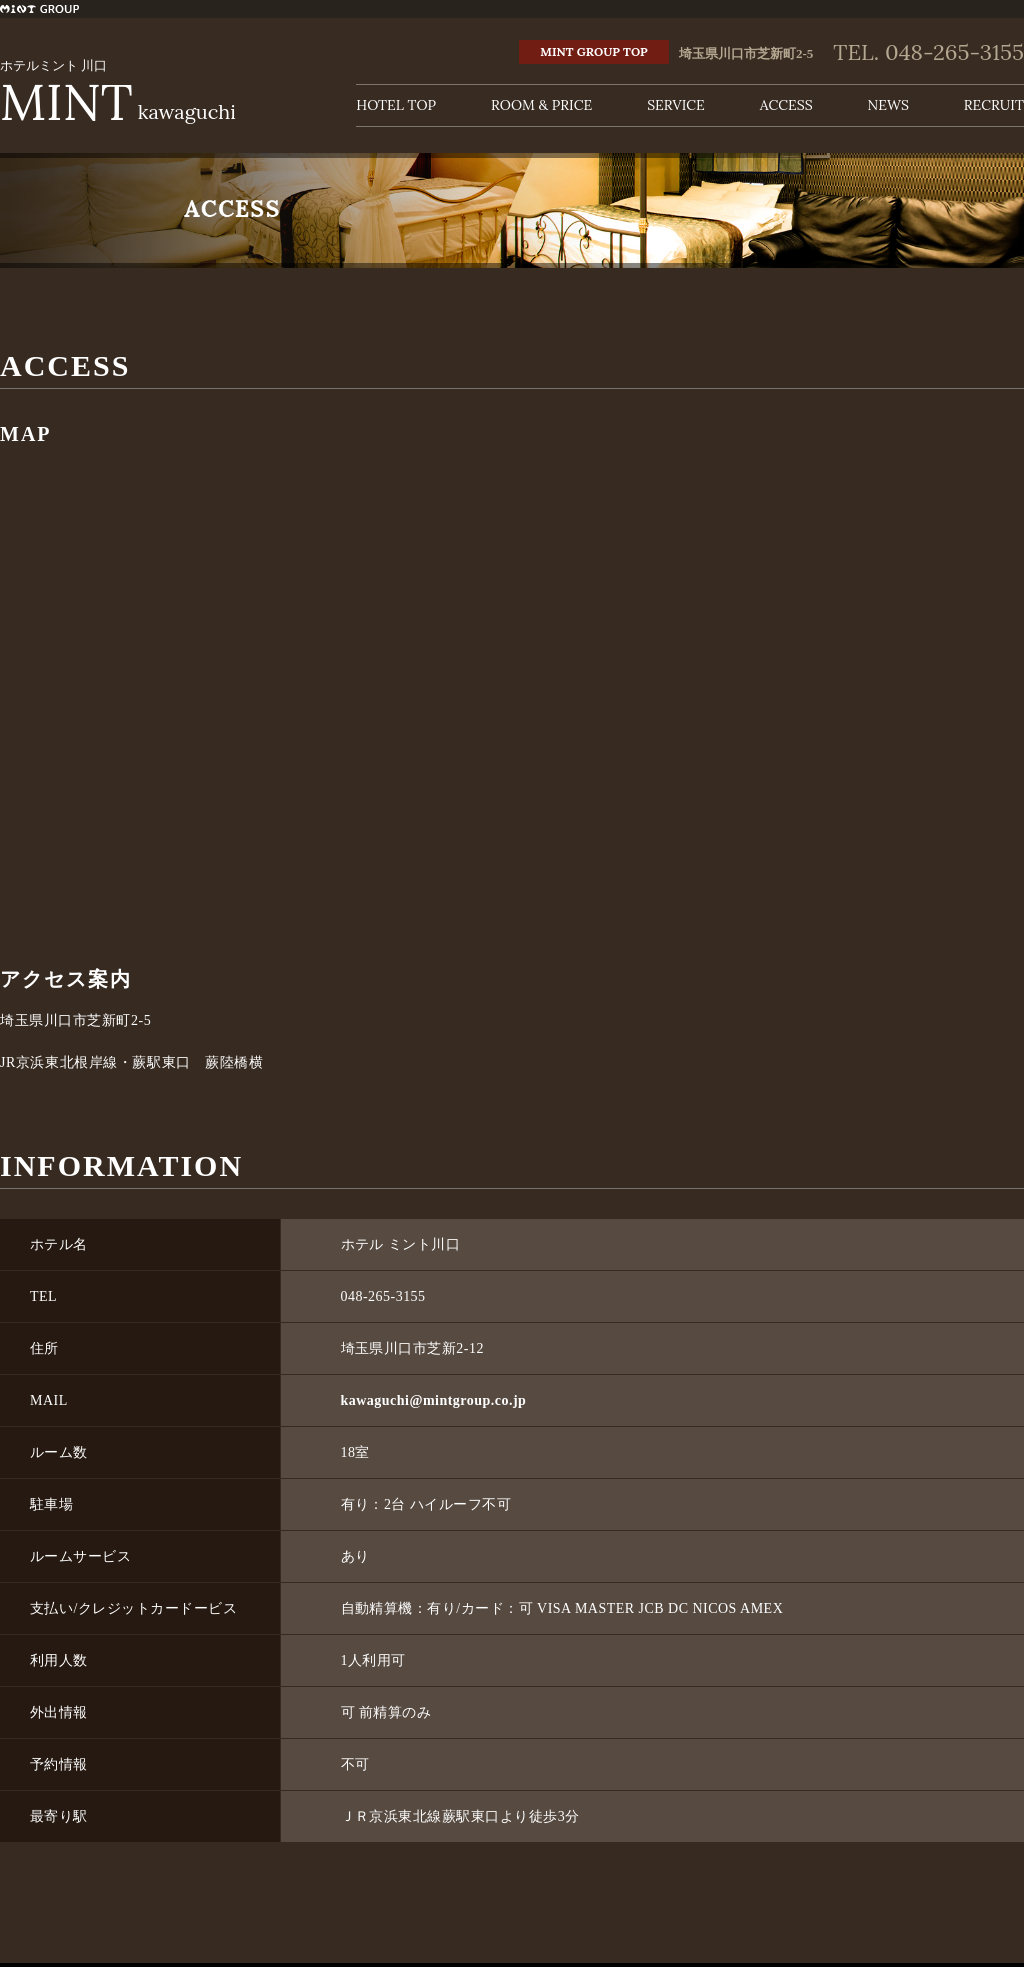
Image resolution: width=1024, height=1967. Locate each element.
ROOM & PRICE (541, 105)
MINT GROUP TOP (593, 51)
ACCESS (786, 105)
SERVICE (676, 105)
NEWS (888, 105)
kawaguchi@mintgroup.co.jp (434, 1400)
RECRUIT (994, 105)
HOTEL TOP (396, 105)
